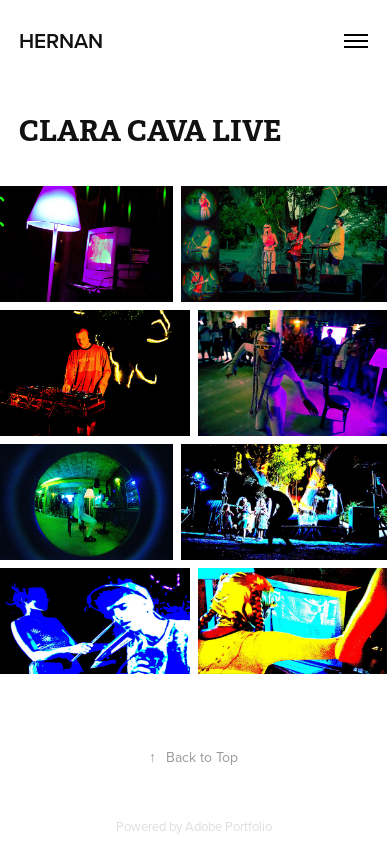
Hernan (61, 40)
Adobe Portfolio (228, 826)
